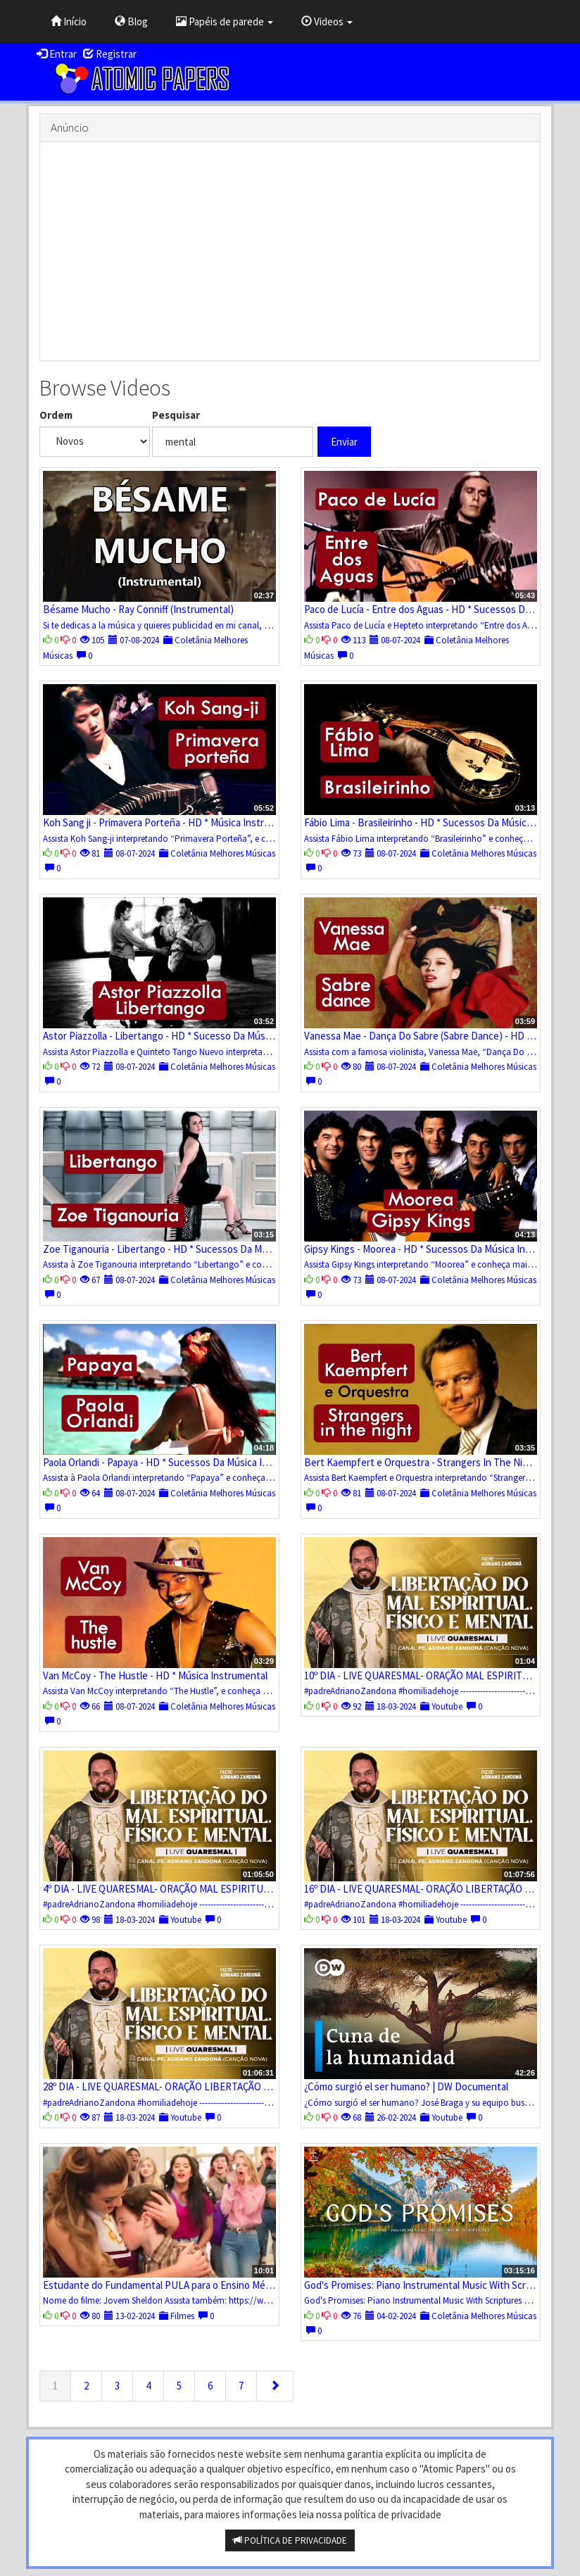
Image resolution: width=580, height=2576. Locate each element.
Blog (131, 21)
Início (69, 21)
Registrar (110, 54)
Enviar (344, 441)
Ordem (55, 415)
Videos (327, 21)
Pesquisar (176, 415)
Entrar (57, 54)
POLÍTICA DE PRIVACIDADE (290, 2540)
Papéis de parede (224, 21)
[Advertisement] (290, 251)
